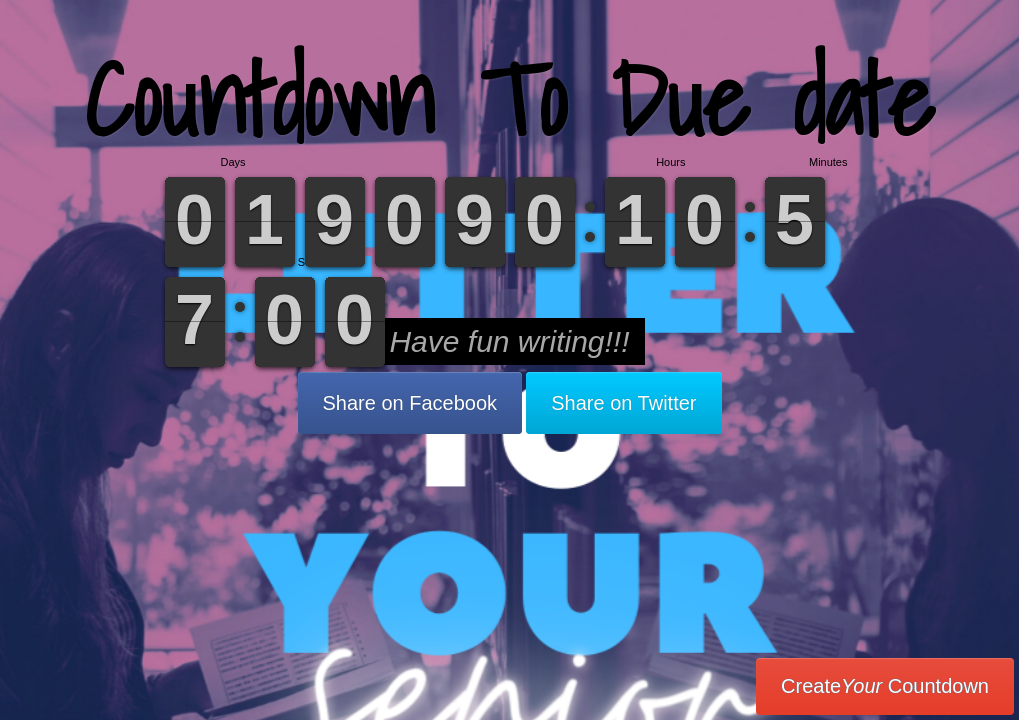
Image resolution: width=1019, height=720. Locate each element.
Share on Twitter (623, 403)
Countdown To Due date (509, 99)
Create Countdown (885, 686)
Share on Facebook (410, 403)
